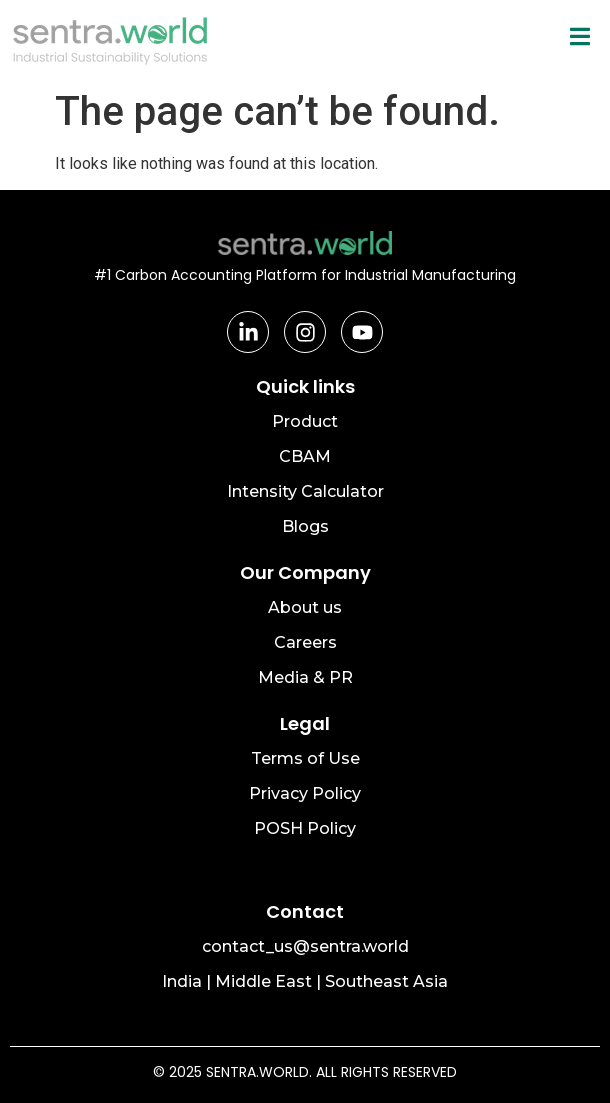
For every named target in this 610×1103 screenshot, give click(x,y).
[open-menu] (580, 38)
